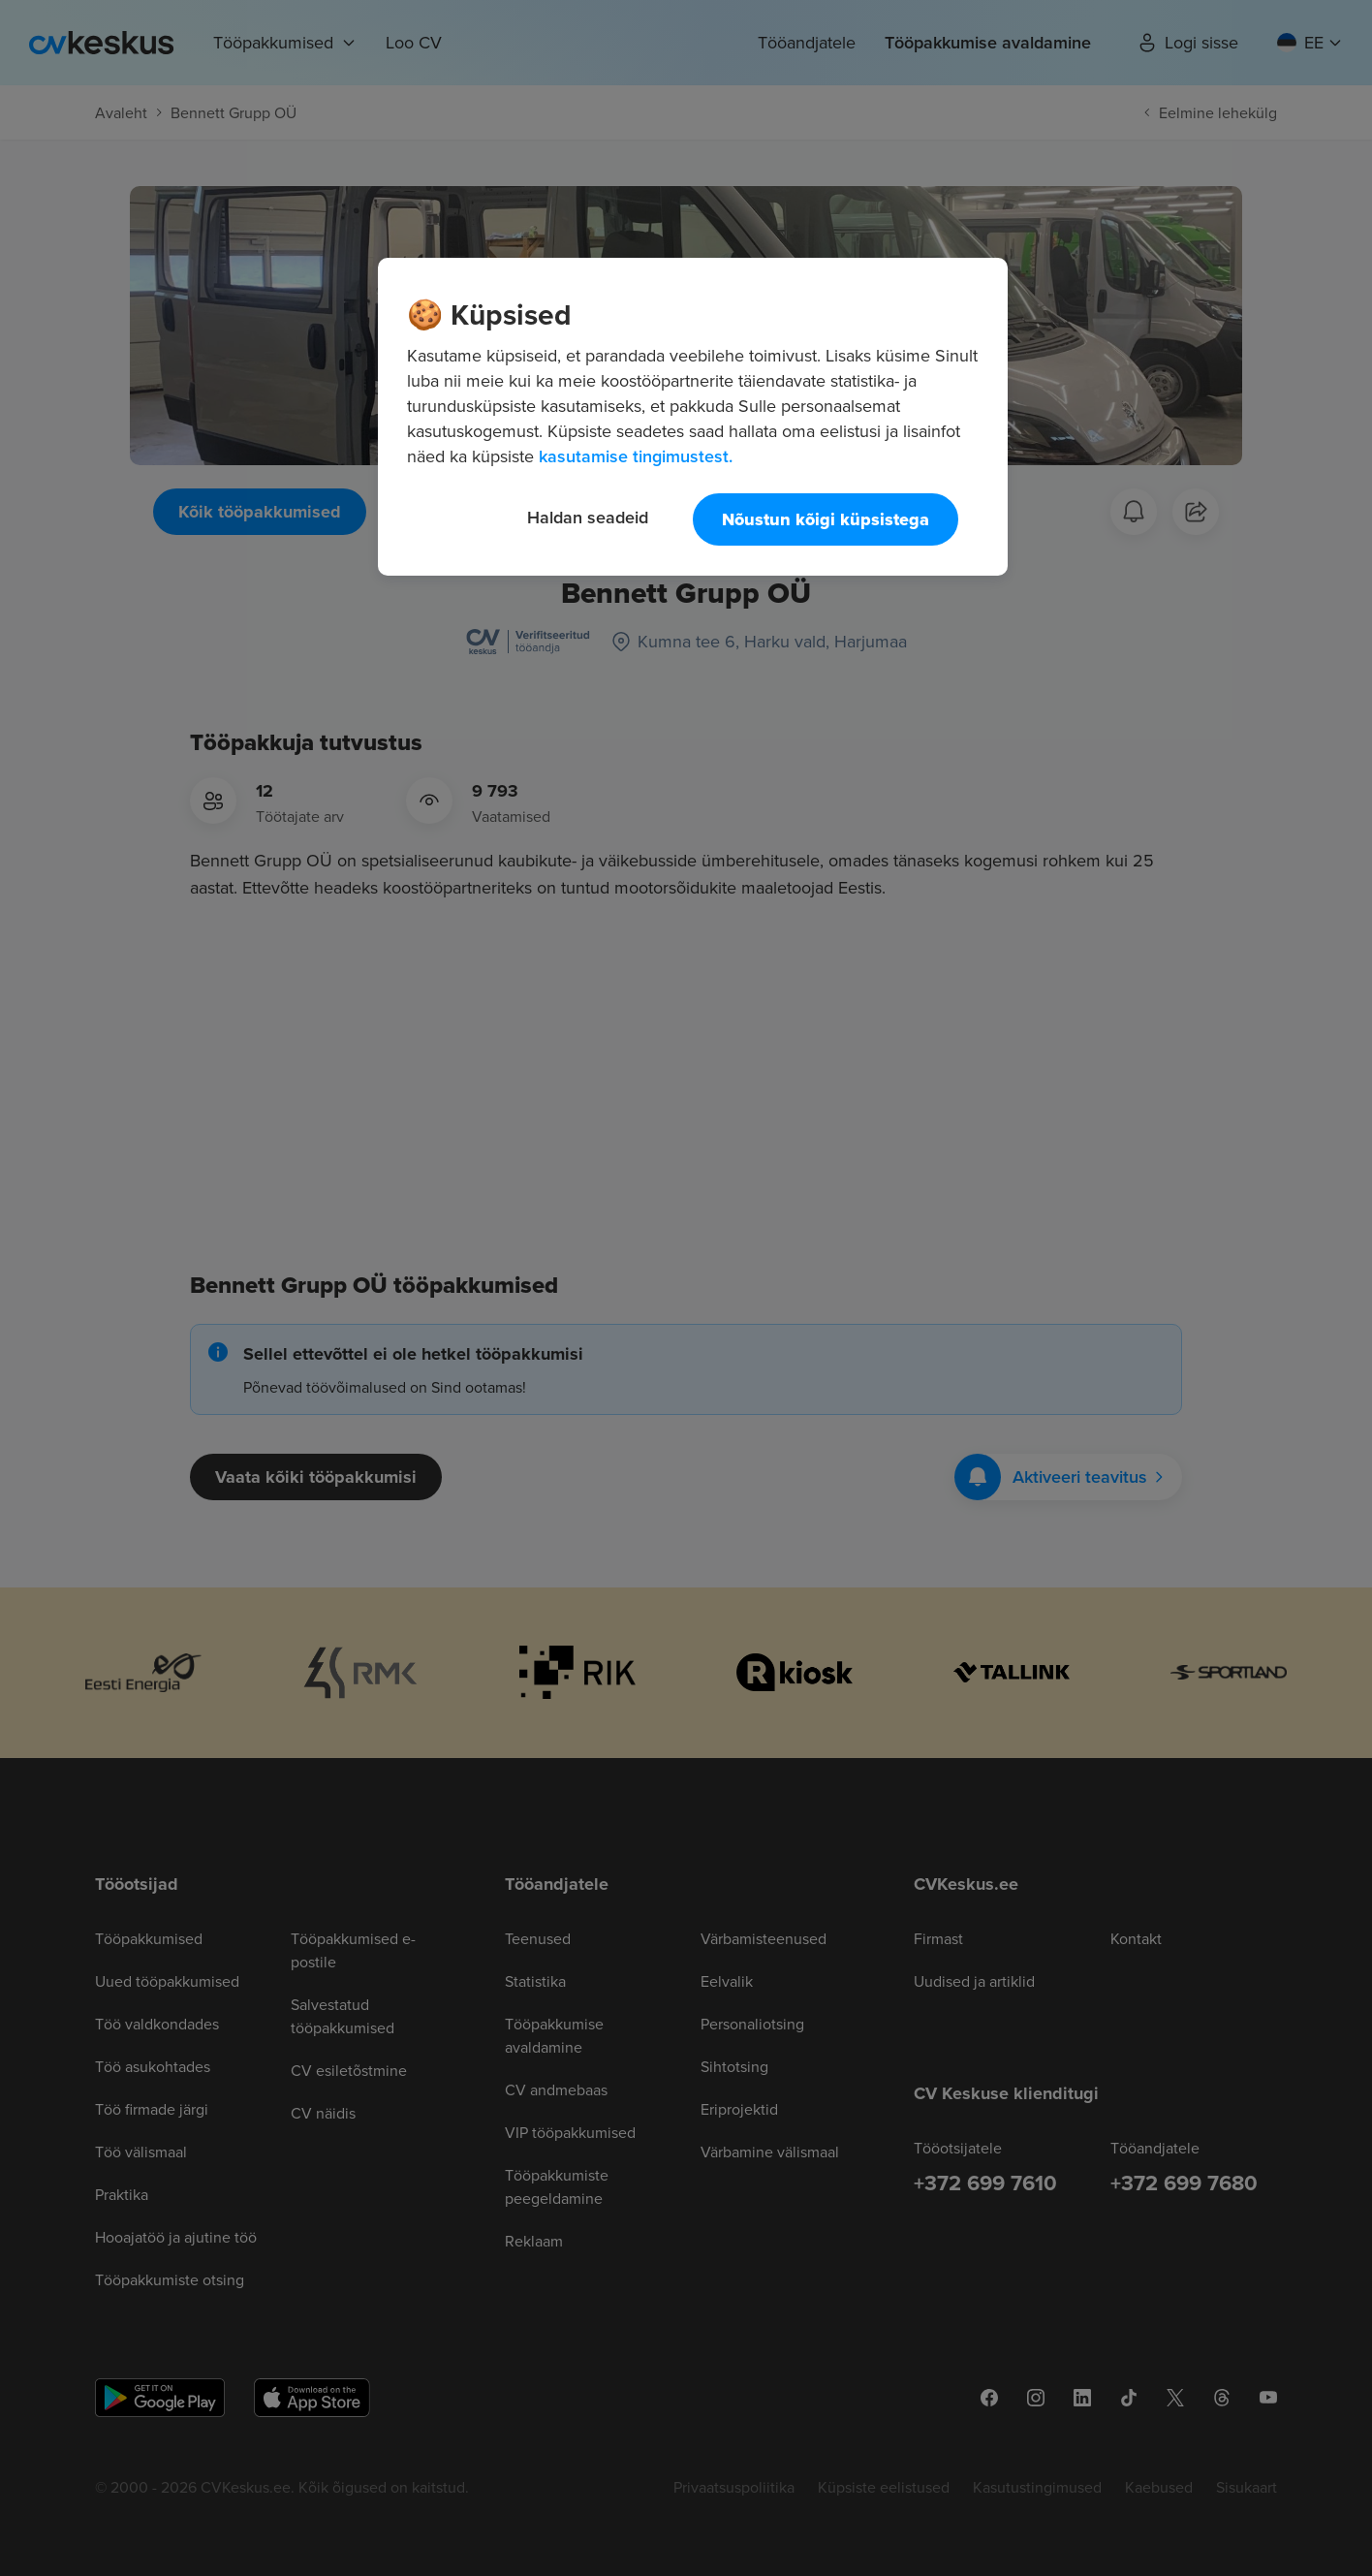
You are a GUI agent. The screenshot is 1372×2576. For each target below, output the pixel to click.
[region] (693, 417)
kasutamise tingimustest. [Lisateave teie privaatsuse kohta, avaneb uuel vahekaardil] (636, 456)
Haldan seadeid (587, 517)
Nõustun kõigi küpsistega (825, 519)
